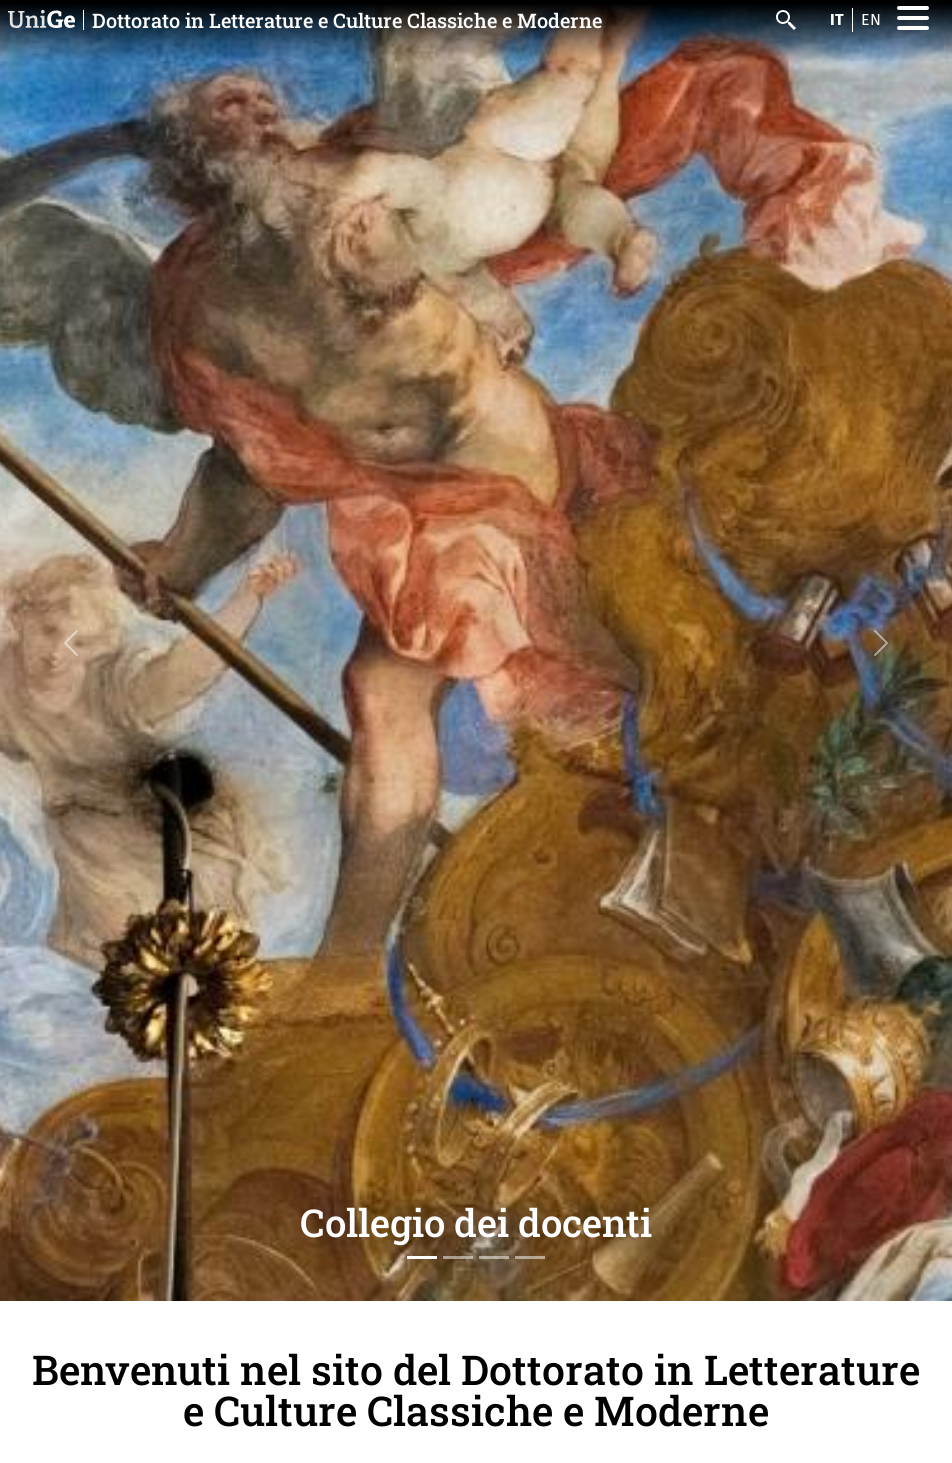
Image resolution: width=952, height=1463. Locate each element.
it (837, 19)
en (871, 19)
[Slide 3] (494, 1257)
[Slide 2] (458, 1257)
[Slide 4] (530, 1257)
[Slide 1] (422, 1257)
